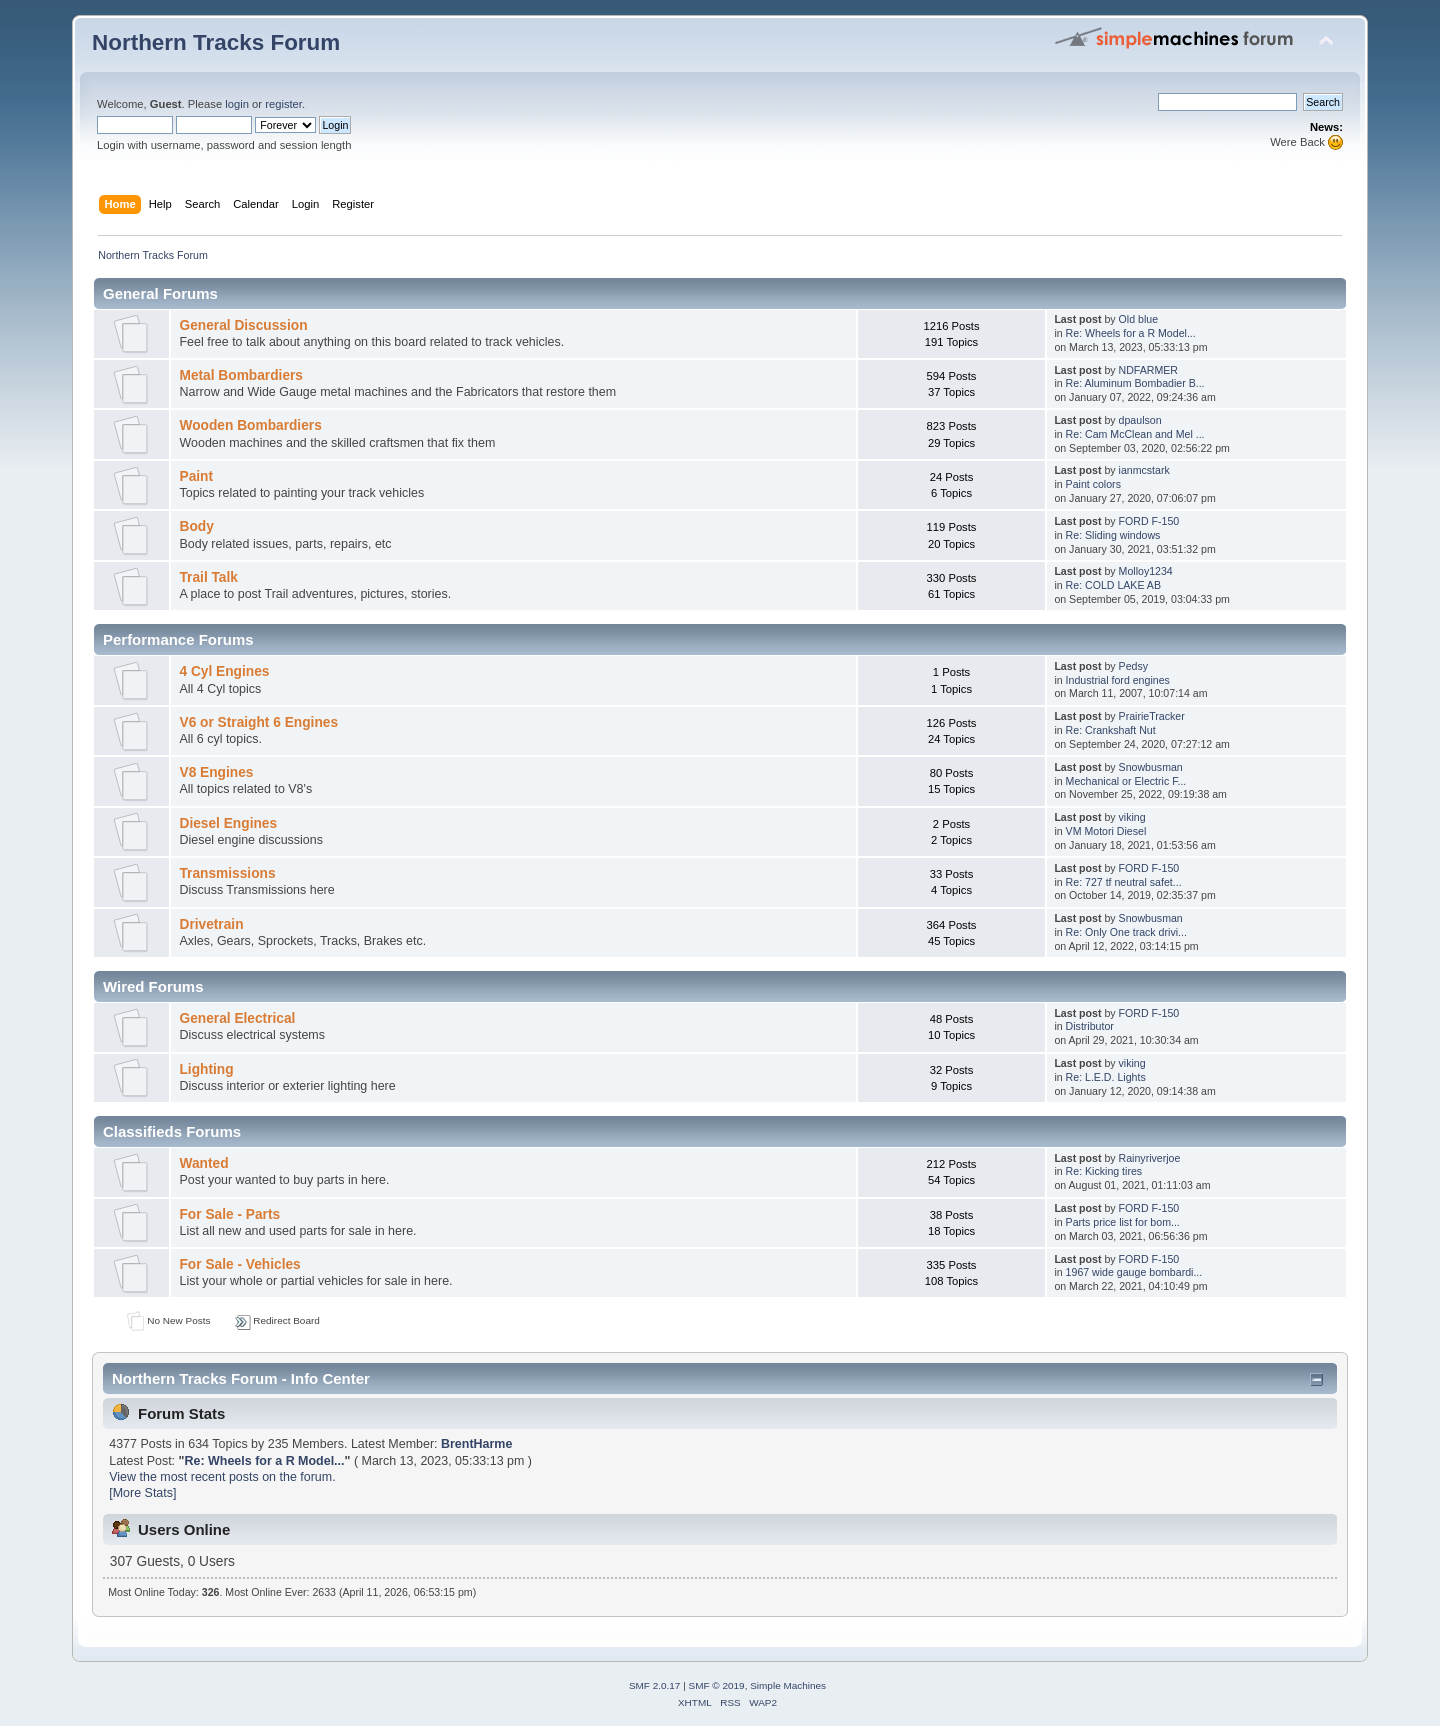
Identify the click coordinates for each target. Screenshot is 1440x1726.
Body (196, 526)
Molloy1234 (1146, 571)
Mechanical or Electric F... (1126, 781)
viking (1132, 817)
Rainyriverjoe (1150, 1158)
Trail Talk (208, 577)
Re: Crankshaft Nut (1111, 730)
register (283, 104)
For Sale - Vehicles (239, 1264)
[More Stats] (142, 1493)
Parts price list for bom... (1123, 1222)
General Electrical (237, 1018)
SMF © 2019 (717, 1685)
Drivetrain (211, 924)
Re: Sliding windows (1113, 535)
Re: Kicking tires (1104, 1171)
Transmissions (227, 873)
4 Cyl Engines (224, 671)
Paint (196, 476)
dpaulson (1140, 420)
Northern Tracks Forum (216, 42)
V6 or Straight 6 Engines (258, 722)
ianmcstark (1144, 470)
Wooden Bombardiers (250, 425)
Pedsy (1133, 666)
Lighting (206, 1069)
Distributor (1090, 1026)
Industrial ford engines (1118, 680)
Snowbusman (1151, 767)
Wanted (203, 1163)
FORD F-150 (1149, 521)
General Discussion (243, 325)
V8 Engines (216, 772)
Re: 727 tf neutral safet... (1124, 882)
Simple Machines (788, 1685)
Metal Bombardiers (241, 375)
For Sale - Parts (229, 1214)
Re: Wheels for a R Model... (1131, 333)
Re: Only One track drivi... (1126, 932)
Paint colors (1093, 484)
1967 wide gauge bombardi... (1134, 1272)
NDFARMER (1148, 370)
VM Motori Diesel (1106, 831)
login (237, 104)
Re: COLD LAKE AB (1113, 585)
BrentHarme (476, 1444)
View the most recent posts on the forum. (222, 1477)
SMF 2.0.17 (655, 1685)
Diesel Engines (228, 823)
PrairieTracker (1152, 716)
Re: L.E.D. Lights (1106, 1077)
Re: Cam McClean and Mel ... (1135, 434)
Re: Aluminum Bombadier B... (1135, 383)
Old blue (1138, 319)
